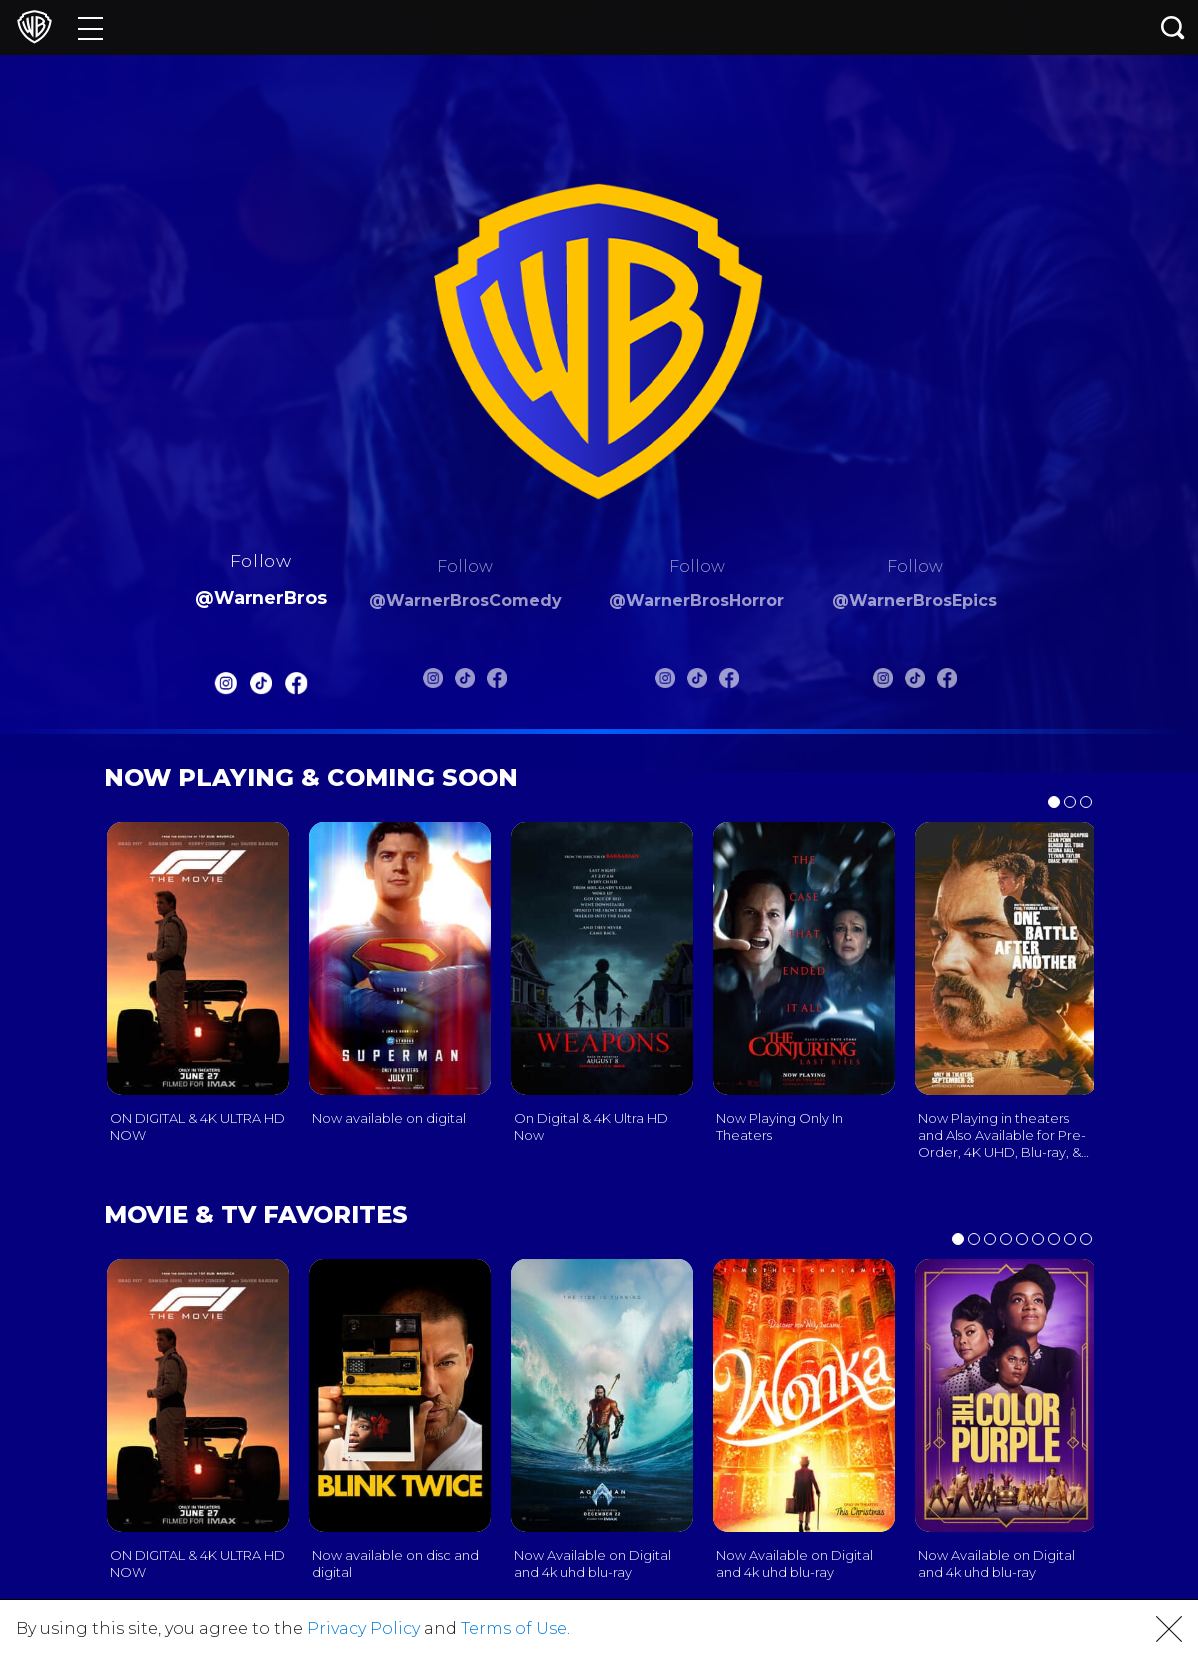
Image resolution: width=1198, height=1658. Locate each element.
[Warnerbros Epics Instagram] (883, 682)
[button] (1169, 1629)
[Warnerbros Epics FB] (947, 682)
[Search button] (1173, 27)
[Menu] (90, 27)
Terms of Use (514, 1628)
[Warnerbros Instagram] (225, 687)
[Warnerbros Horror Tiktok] (697, 682)
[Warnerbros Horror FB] (729, 682)
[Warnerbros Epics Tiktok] (915, 682)
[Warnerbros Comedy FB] (497, 682)
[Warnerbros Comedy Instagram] (433, 682)
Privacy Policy (363, 1628)
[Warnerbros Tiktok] (261, 687)
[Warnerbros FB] (296, 687)
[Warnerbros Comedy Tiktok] (465, 682)
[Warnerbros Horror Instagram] (665, 682)
